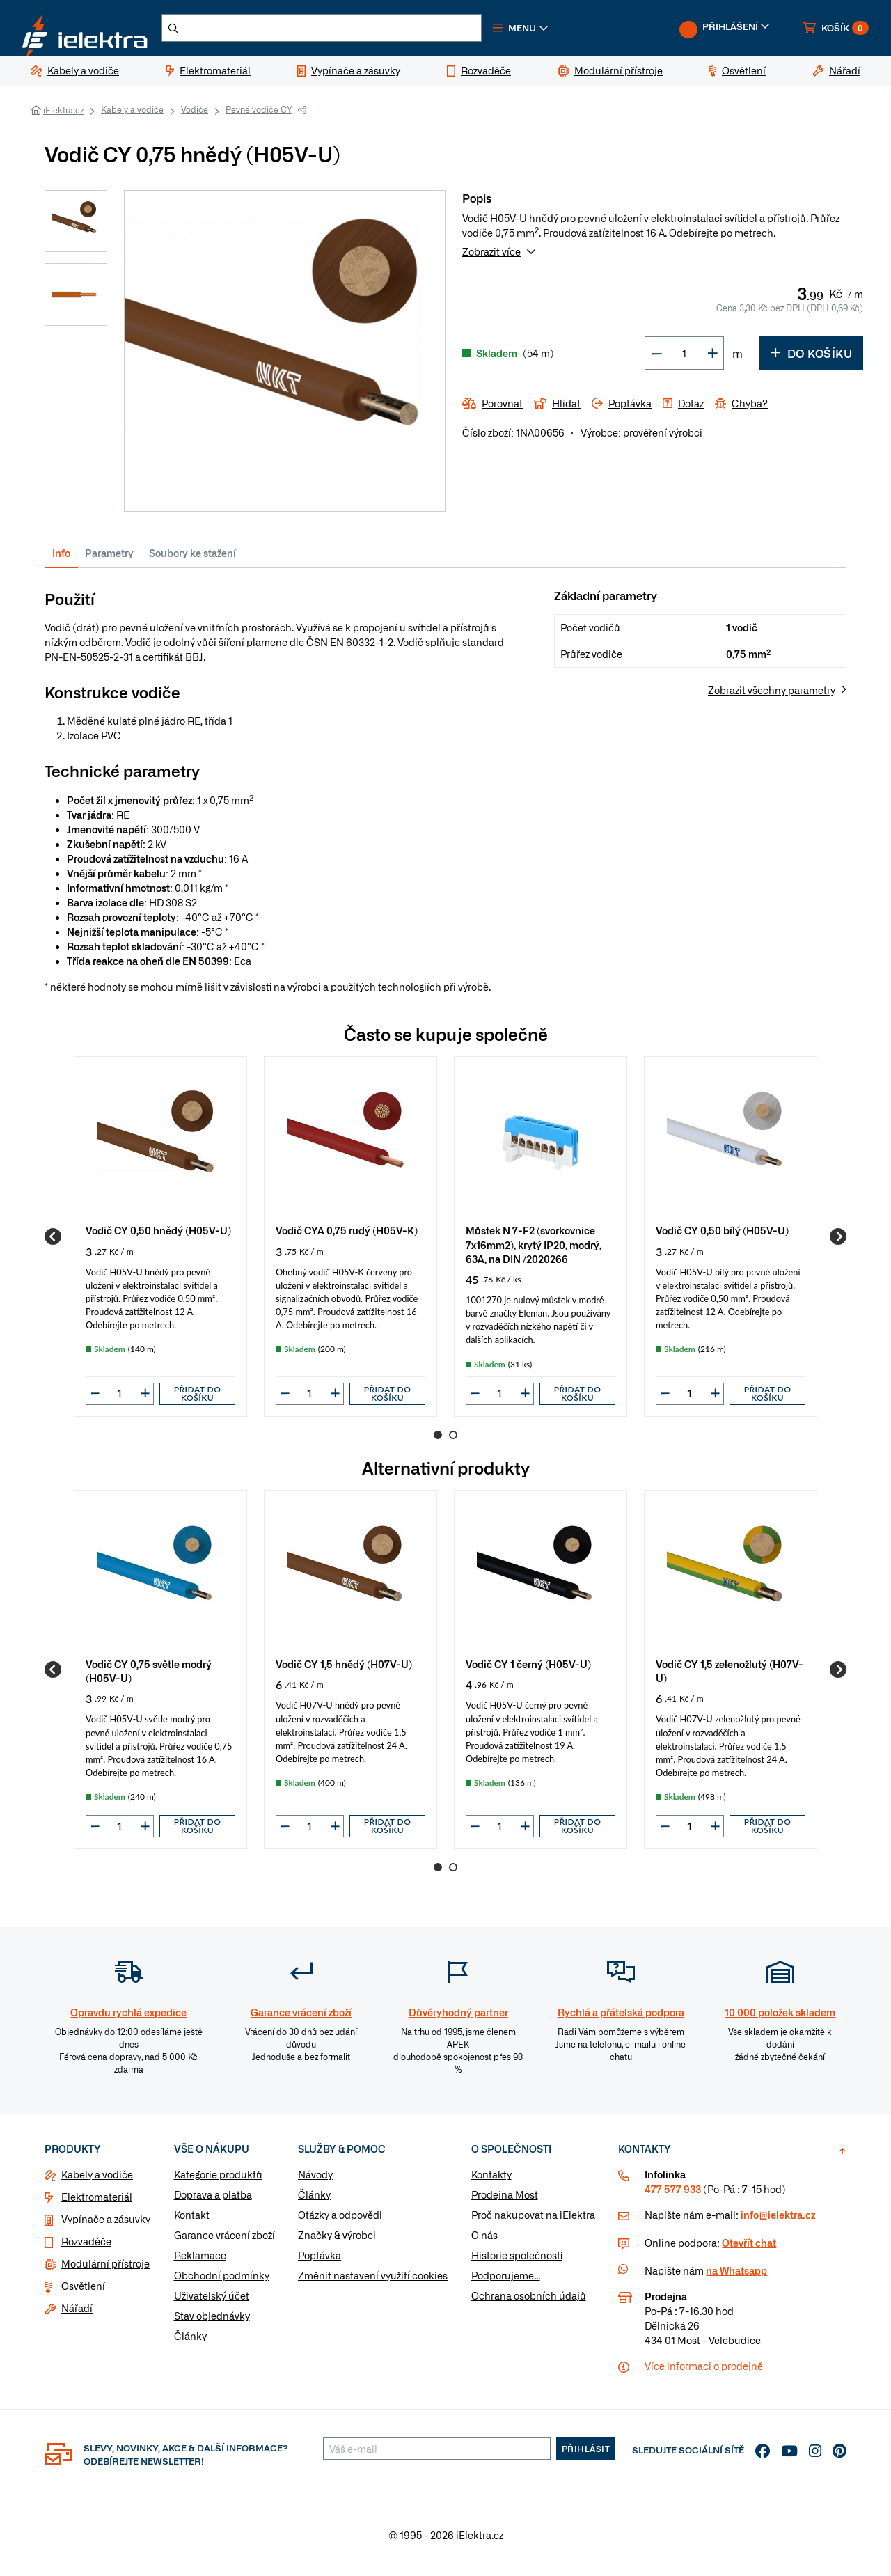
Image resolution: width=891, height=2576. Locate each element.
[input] (119, 1399)
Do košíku (811, 358)
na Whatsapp (736, 2276)
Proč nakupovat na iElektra (533, 2220)
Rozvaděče (86, 2246)
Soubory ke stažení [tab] (192, 558)
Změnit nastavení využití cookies (373, 2280)
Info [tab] (61, 558)
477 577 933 (673, 2194)
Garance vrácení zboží (224, 2240)
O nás (484, 2240)
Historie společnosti (516, 2260)
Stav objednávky (212, 2321)
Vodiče (194, 115)
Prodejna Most (504, 2200)
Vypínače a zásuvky (105, 2224)
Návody (315, 2179)
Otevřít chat (749, 2248)
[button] (562, 30)
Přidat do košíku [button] (197, 1399)
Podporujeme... (505, 2280)
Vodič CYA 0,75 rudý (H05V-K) (347, 1235)
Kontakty (491, 2179)
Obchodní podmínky (221, 2280)
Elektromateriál (96, 2202)
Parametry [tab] (109, 558)
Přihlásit (586, 2454)
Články (190, 2341)
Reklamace (200, 2260)
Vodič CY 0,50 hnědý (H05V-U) (158, 1235)
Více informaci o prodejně (704, 2371)
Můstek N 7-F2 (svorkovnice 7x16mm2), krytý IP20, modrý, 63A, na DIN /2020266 (533, 1249)
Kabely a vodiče (132, 115)
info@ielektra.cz (778, 2220)
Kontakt (192, 2220)
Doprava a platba (213, 2200)
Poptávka (319, 2260)
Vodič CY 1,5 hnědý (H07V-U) (344, 1669)
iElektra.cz (63, 115)
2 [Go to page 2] (453, 1440)
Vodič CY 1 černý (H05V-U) (528, 1669)
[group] (160, 1242)
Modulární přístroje (105, 2269)
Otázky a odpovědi (340, 2220)
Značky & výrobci (337, 2240)
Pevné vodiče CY (259, 115)
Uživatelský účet (211, 2301)
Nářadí (77, 2313)
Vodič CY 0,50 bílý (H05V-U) (722, 1235)
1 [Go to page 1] (438, 1440)
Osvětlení (83, 2291)
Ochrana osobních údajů (528, 2301)
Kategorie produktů (218, 2179)
